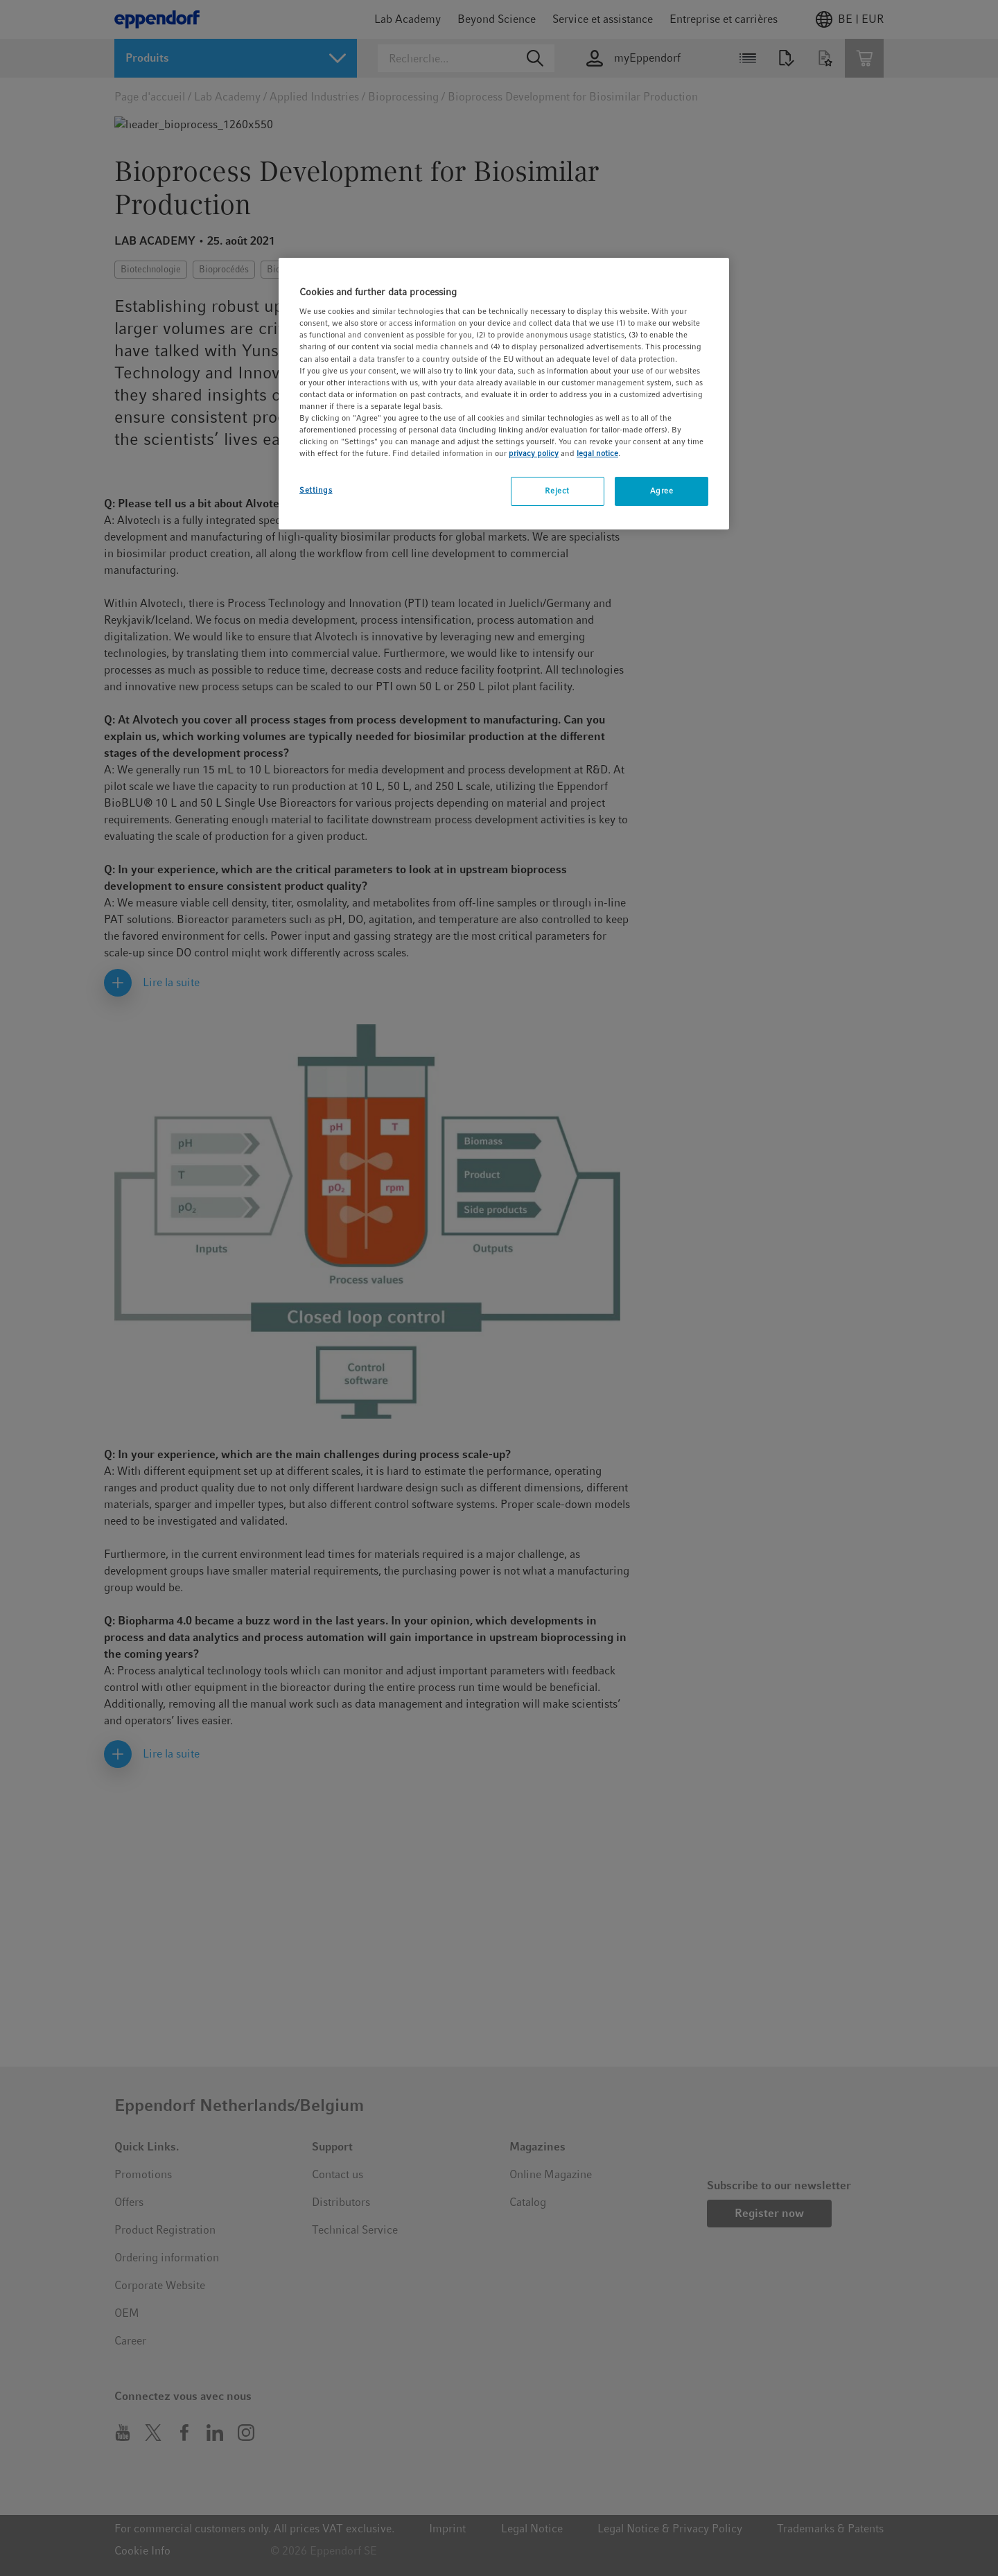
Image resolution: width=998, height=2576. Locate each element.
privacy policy (534, 453)
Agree (662, 491)
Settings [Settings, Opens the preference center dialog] (316, 490)
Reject (557, 491)
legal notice (597, 453)
